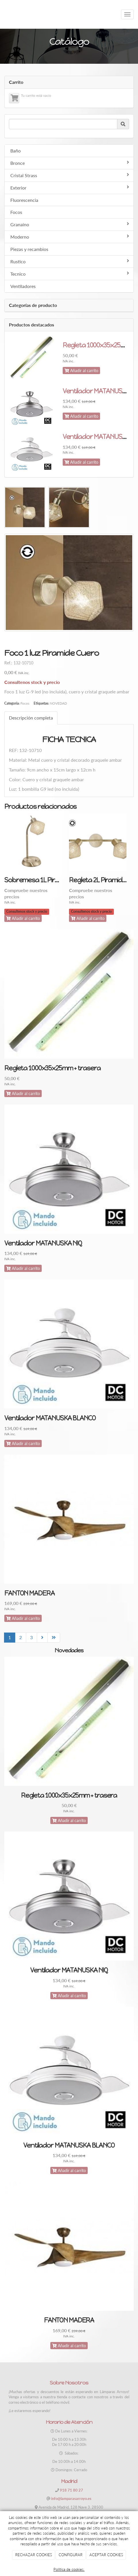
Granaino (69, 224)
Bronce (69, 163)
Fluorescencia (24, 200)
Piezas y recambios (29, 249)
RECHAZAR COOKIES (33, 2554)
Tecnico (69, 273)
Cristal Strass (69, 175)
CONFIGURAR (71, 2554)
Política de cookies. (69, 2569)
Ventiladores (23, 286)
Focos (16, 212)
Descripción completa (31, 717)
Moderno (69, 236)
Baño (15, 150)
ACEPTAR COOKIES (106, 2554)
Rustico (69, 261)
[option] (36, 871)
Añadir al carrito (81, 370)
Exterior (69, 187)
